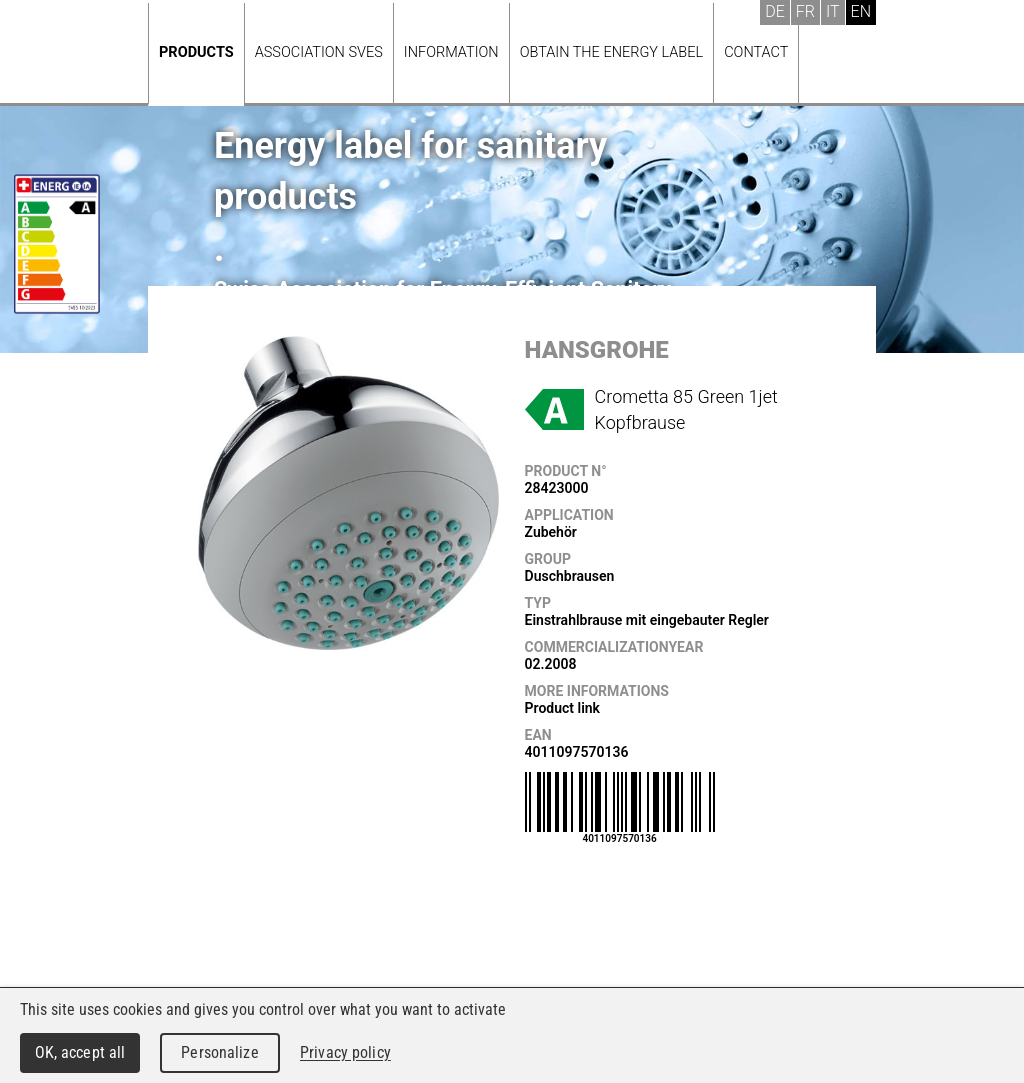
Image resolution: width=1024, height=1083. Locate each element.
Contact (756, 52)
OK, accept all (80, 1052)
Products (196, 52)
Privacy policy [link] (345, 1052)
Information (451, 52)
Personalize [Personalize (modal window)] (219, 1052)
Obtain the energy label (612, 52)
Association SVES (319, 52)
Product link (562, 708)
